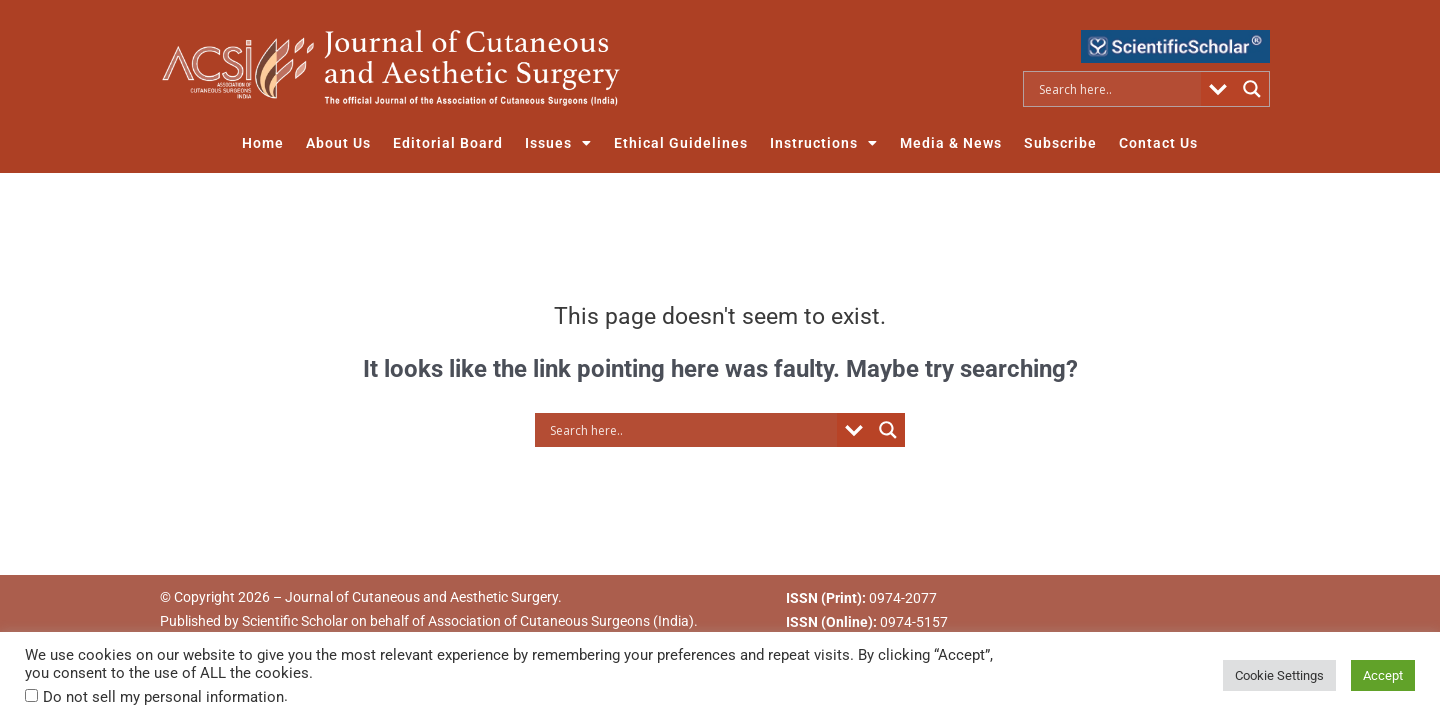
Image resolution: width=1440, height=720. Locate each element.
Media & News (951, 143)
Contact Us (1158, 143)
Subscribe (1060, 143)
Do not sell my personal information (163, 697)
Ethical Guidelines (681, 143)
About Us (338, 143)
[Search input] (1117, 89)
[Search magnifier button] (1252, 89)
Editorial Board (448, 143)
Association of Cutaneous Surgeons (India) (561, 621)
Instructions (824, 143)
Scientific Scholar (295, 621)
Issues (558, 143)
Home (263, 143)
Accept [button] (1383, 675)
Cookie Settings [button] (1279, 675)
